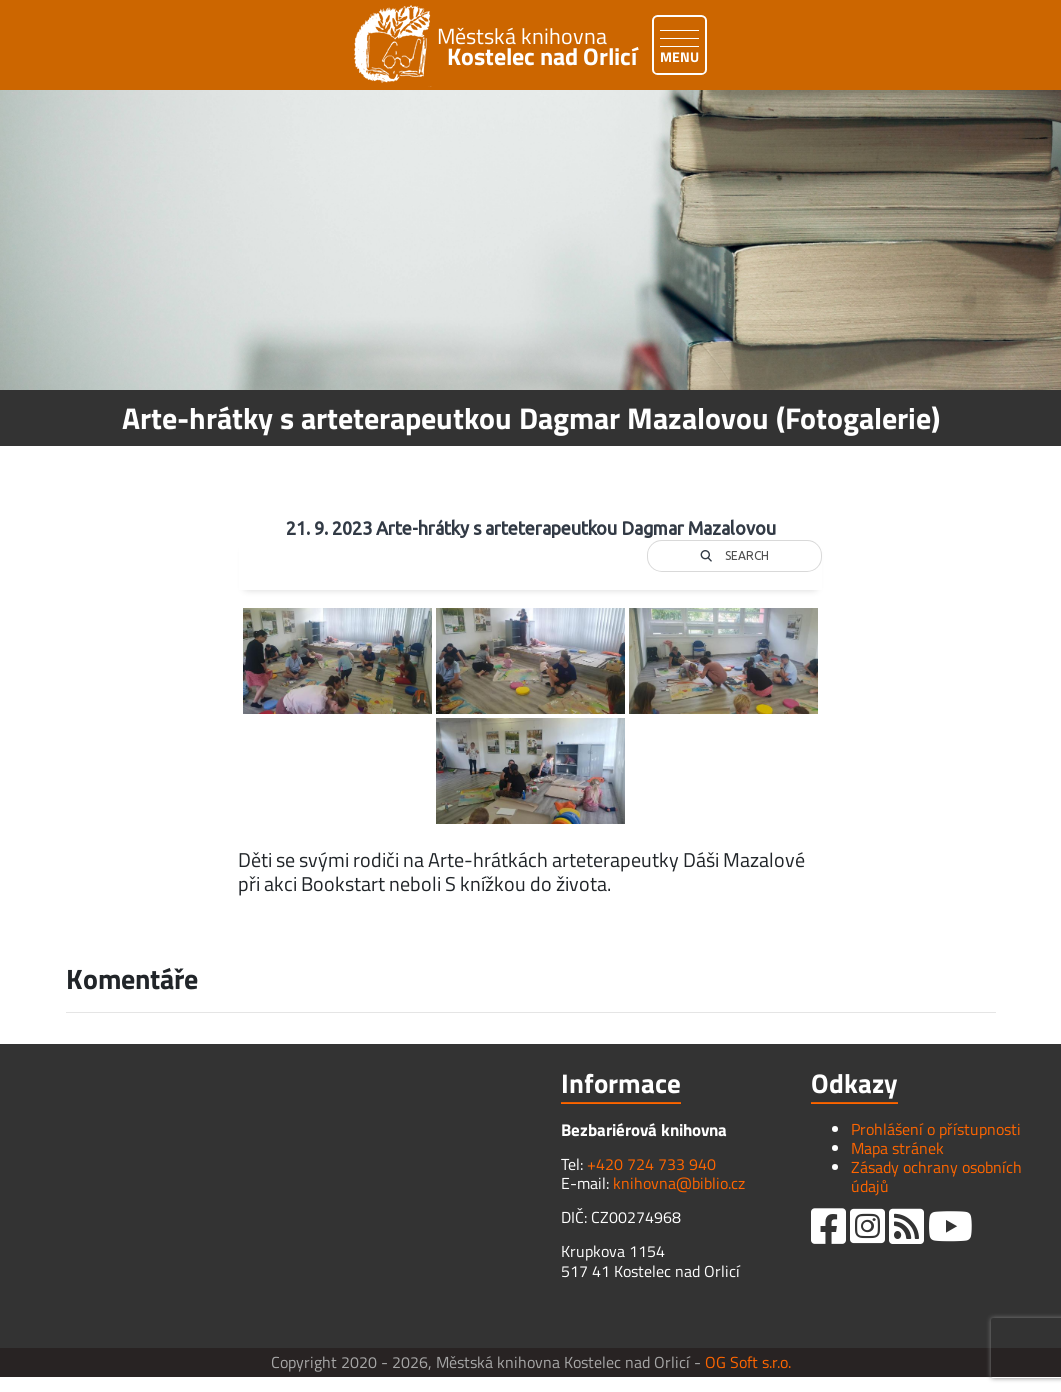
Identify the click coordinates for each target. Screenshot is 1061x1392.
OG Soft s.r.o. (748, 1362)
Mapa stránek (897, 1148)
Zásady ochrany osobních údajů (936, 1176)
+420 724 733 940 (651, 1164)
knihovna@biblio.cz (679, 1183)
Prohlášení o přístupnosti (936, 1129)
